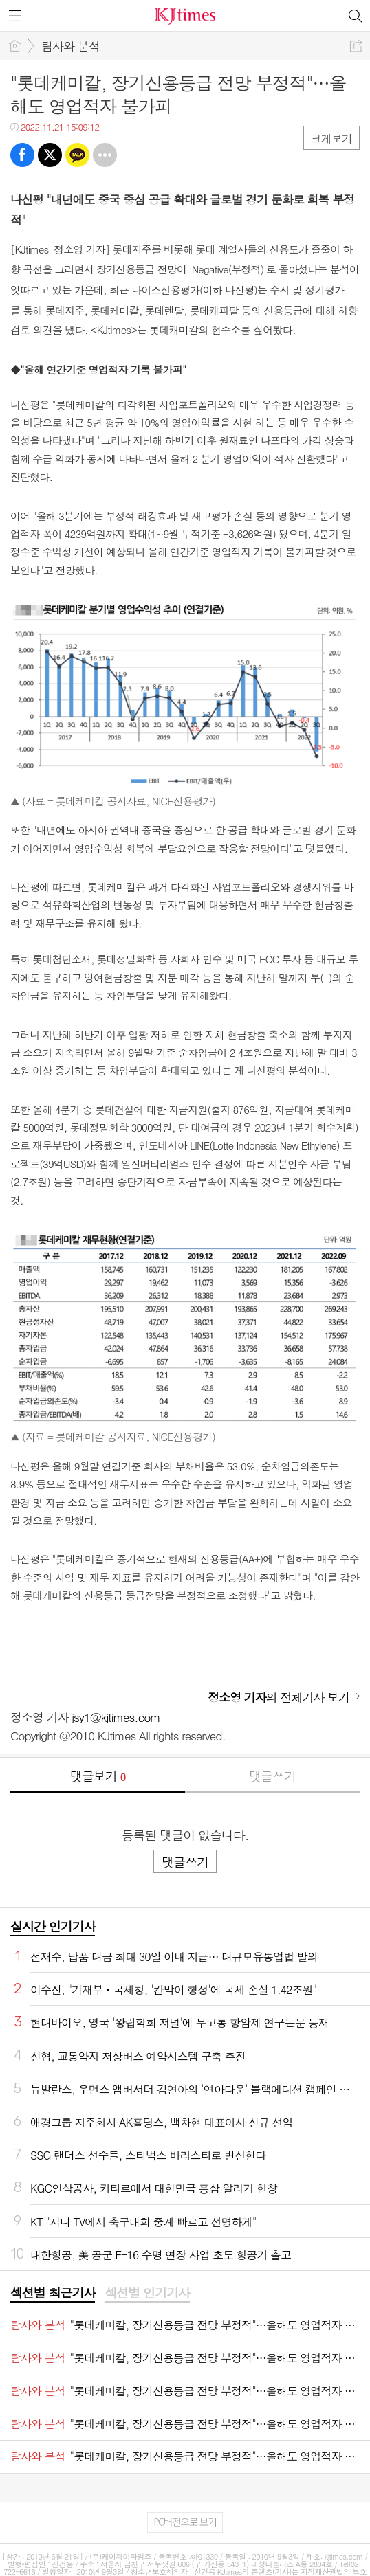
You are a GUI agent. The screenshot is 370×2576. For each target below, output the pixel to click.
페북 (22, 155)
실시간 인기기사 (52, 1926)
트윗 (50, 155)
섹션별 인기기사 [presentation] (147, 2293)
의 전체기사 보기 (278, 1697)
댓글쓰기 (272, 1775)
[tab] (53, 2294)
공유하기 (356, 46)
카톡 (77, 155)
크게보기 (331, 138)
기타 (105, 155)
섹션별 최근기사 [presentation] (52, 2293)
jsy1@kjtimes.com (116, 1717)
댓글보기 (97, 1775)
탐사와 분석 (70, 46)
